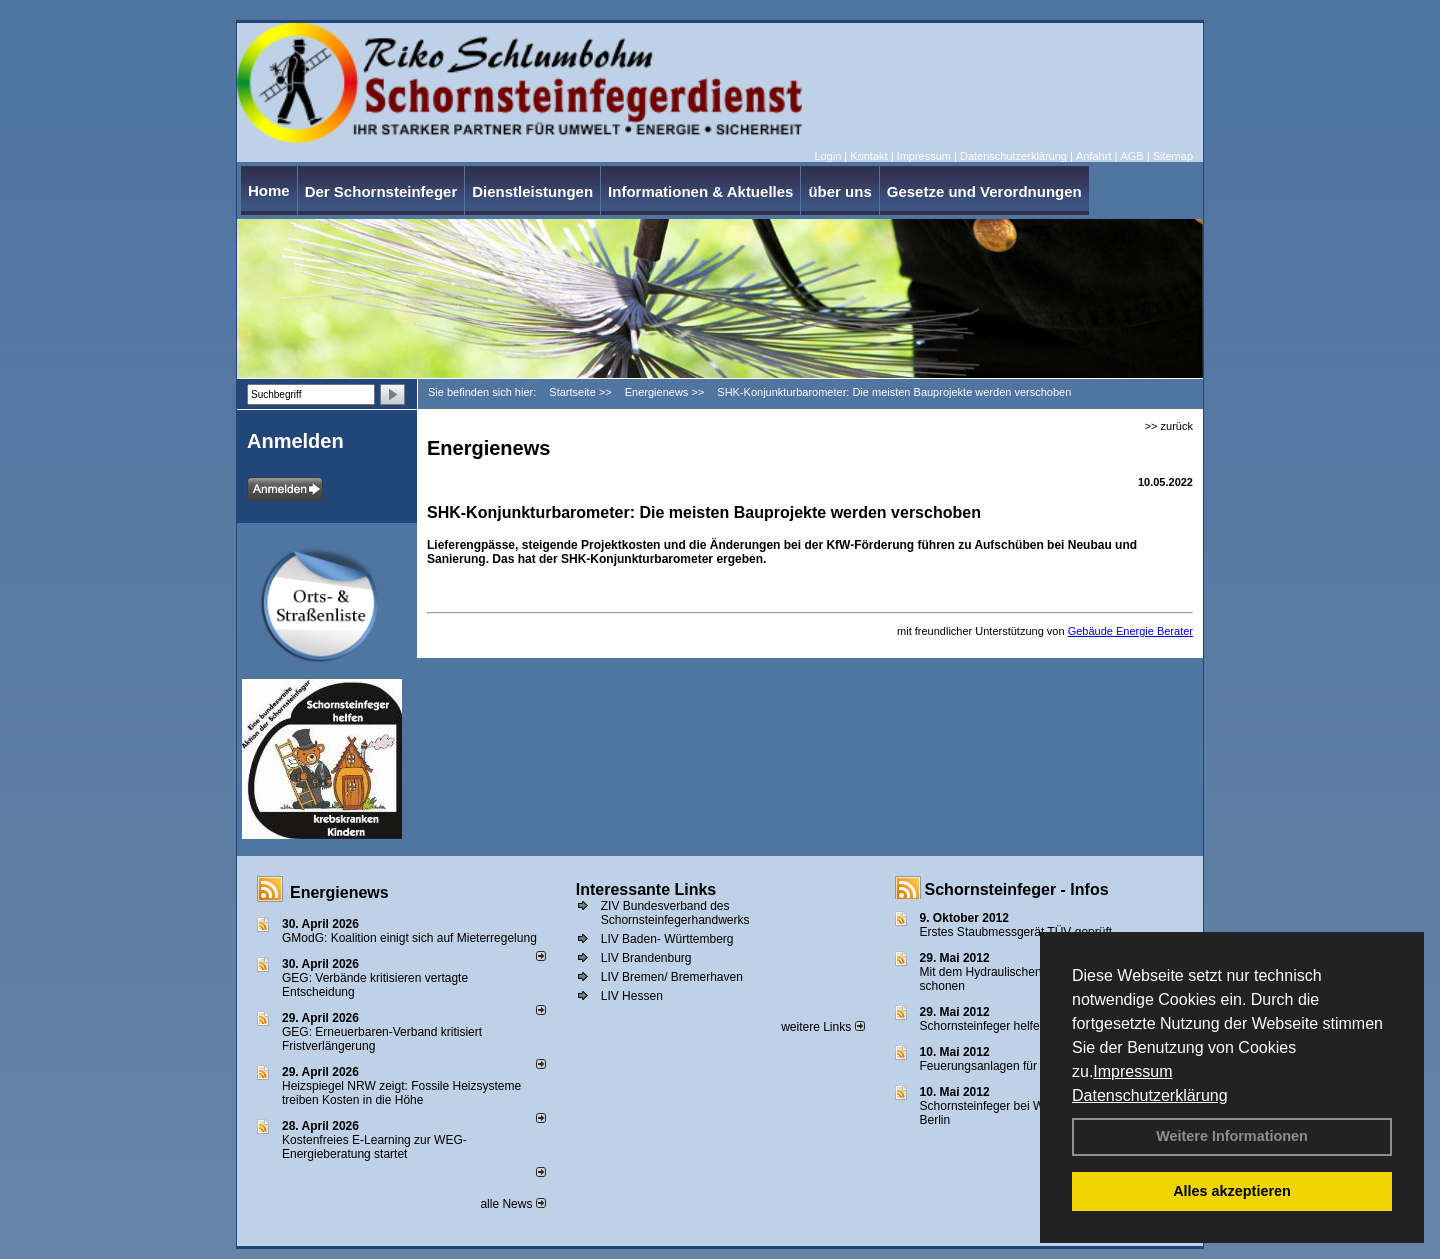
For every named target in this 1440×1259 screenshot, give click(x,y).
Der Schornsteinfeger (381, 191)
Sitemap (1173, 156)
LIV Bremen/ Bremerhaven (672, 977)
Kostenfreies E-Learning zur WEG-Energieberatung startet (374, 1147)
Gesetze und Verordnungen (984, 191)
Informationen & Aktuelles (700, 191)
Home (269, 190)
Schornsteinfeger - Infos (1017, 889)
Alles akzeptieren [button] (1232, 1191)
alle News (512, 1204)
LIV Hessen (632, 996)
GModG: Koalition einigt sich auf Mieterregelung (409, 938)
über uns (839, 191)
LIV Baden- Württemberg (667, 939)
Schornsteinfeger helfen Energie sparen (1025, 1026)
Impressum (1132, 1071)
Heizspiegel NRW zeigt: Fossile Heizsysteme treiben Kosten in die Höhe (401, 1093)
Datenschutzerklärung (1150, 1095)
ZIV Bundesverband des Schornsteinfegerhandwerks (675, 913)
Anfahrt (1093, 156)
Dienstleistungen (532, 191)
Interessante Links (646, 889)
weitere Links (822, 1027)
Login (827, 156)
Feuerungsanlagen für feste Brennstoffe (1025, 1066)
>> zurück (1169, 426)
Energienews (339, 892)
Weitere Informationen (1232, 1136)
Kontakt (868, 156)
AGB (1131, 156)
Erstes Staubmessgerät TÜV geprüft (1016, 932)
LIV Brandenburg (646, 958)
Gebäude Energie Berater (1130, 631)
